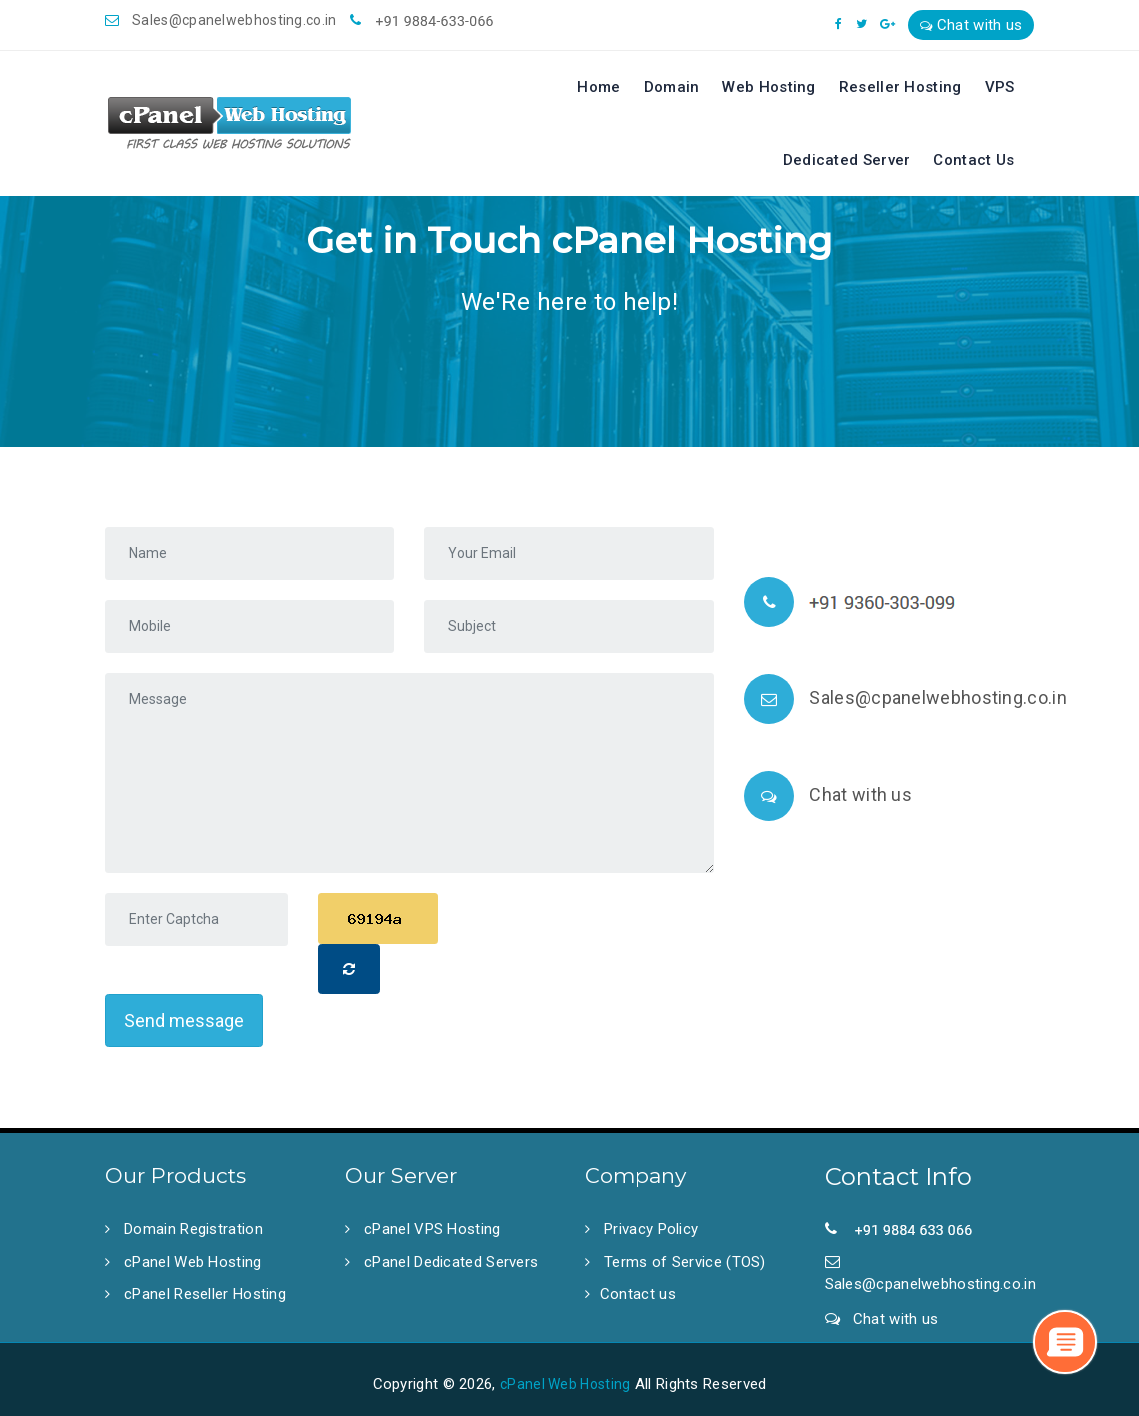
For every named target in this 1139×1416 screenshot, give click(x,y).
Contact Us (973, 160)
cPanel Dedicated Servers (449, 1262)
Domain (672, 87)
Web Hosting (768, 87)
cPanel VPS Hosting (430, 1229)
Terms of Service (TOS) (683, 1262)
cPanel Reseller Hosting (203, 1294)
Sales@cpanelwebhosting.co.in (221, 20)
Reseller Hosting (900, 87)
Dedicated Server (847, 160)
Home (598, 87)
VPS (1000, 87)
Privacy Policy (649, 1229)
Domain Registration (191, 1229)
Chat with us (971, 25)
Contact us (638, 1294)
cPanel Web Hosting (191, 1262)
